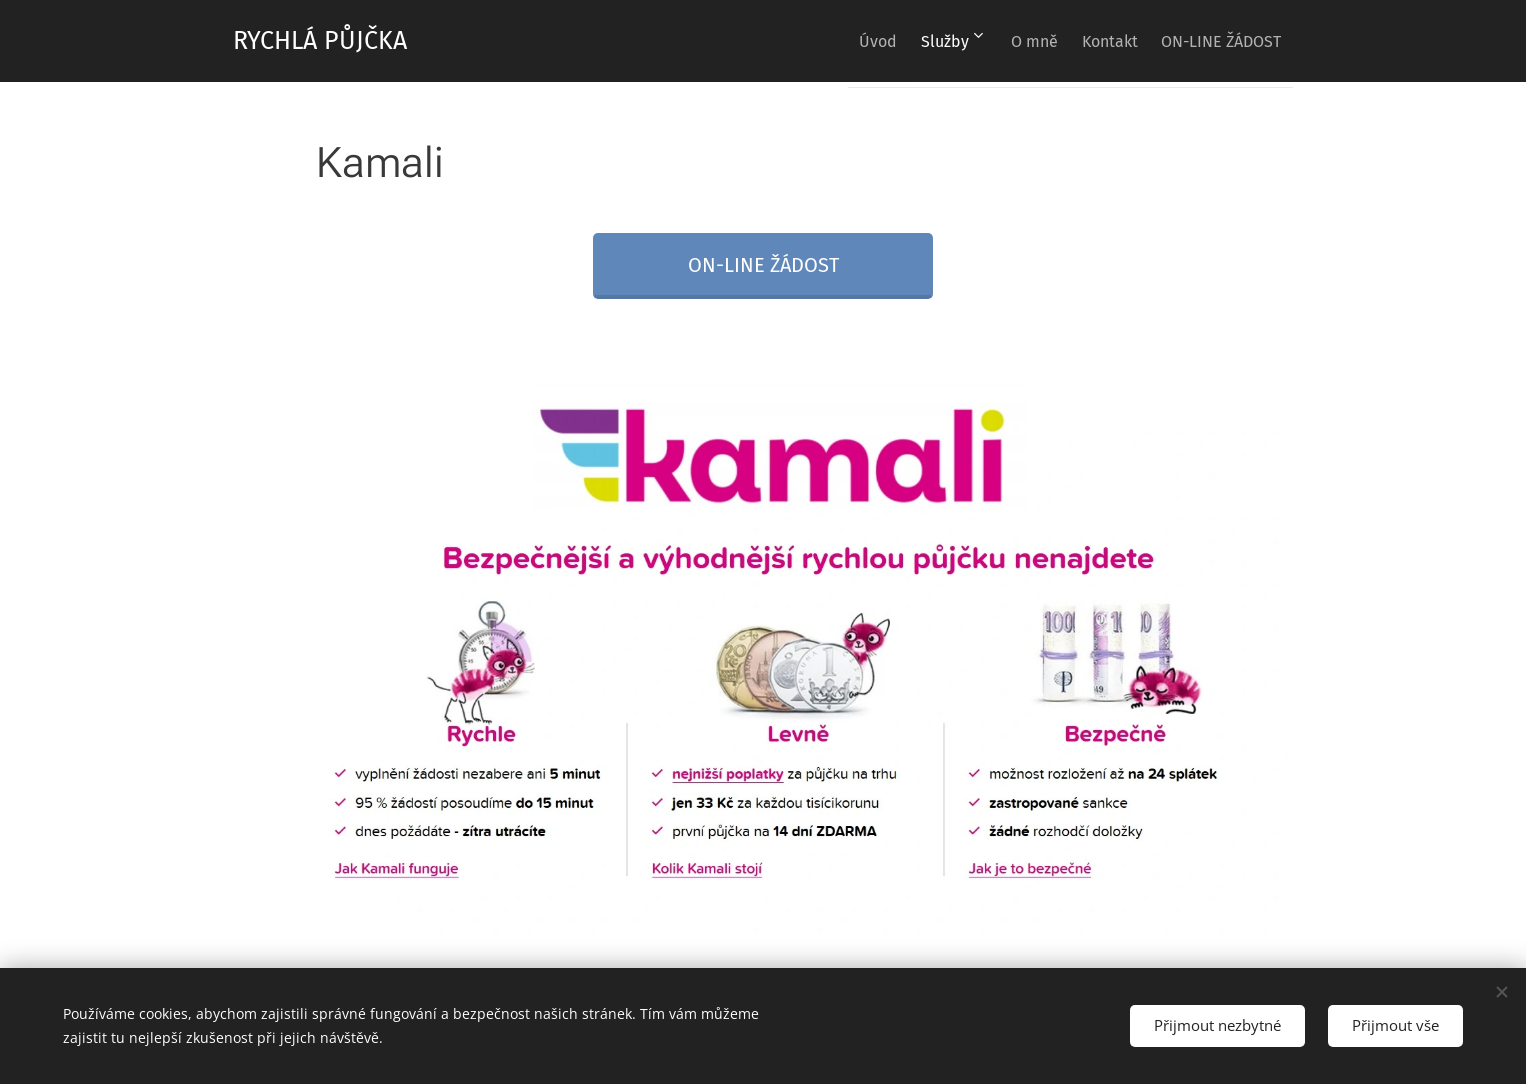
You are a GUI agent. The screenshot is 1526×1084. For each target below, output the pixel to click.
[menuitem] (827, 41)
